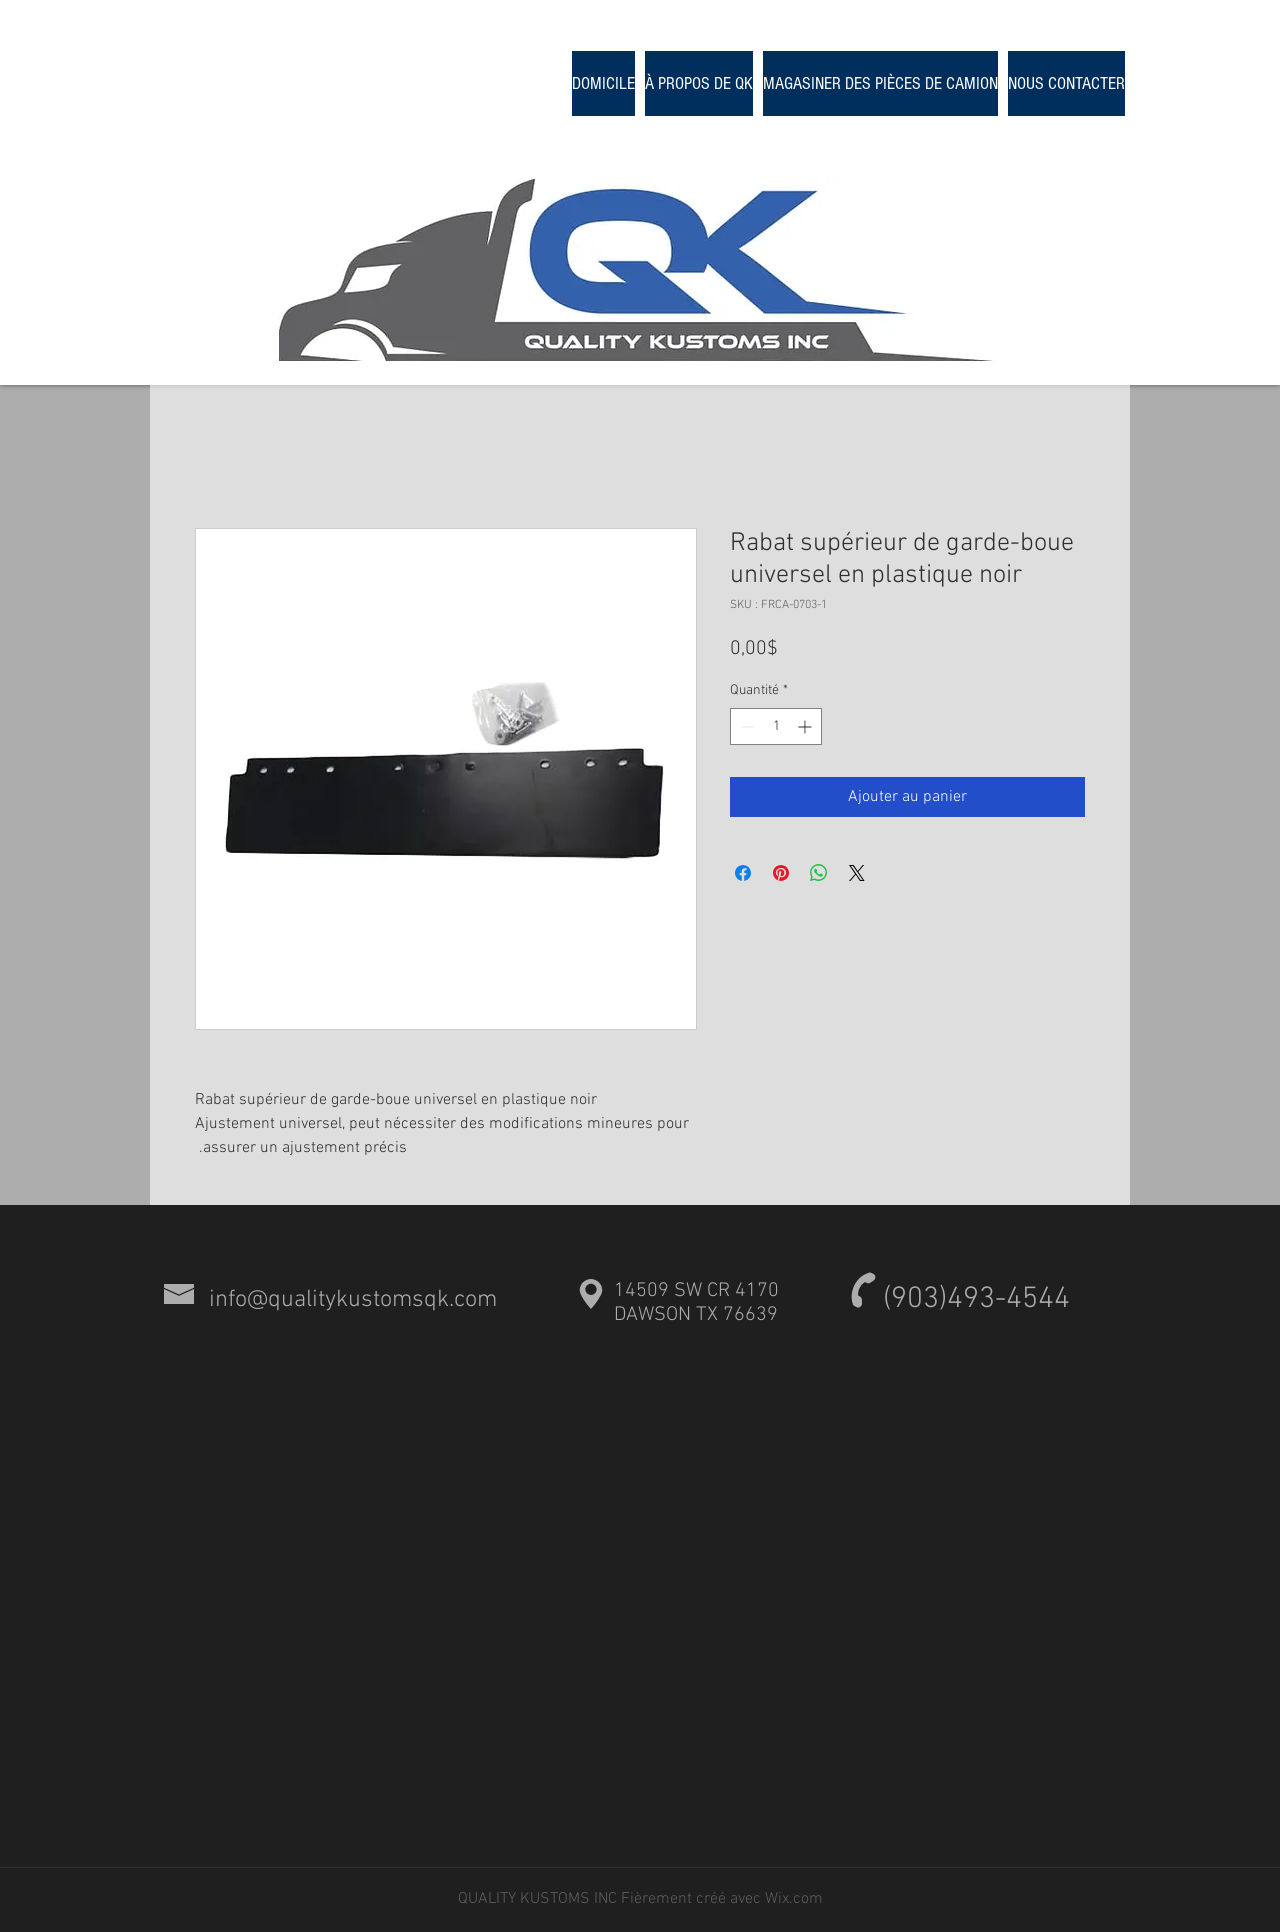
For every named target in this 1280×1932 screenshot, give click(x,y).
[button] (880, 83)
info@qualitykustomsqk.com (353, 1300)
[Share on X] (857, 873)
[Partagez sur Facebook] (743, 873)
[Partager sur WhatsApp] (819, 873)
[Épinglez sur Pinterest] (781, 873)
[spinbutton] (776, 726)
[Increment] (806, 726)
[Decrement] (745, 726)
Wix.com (794, 1899)
